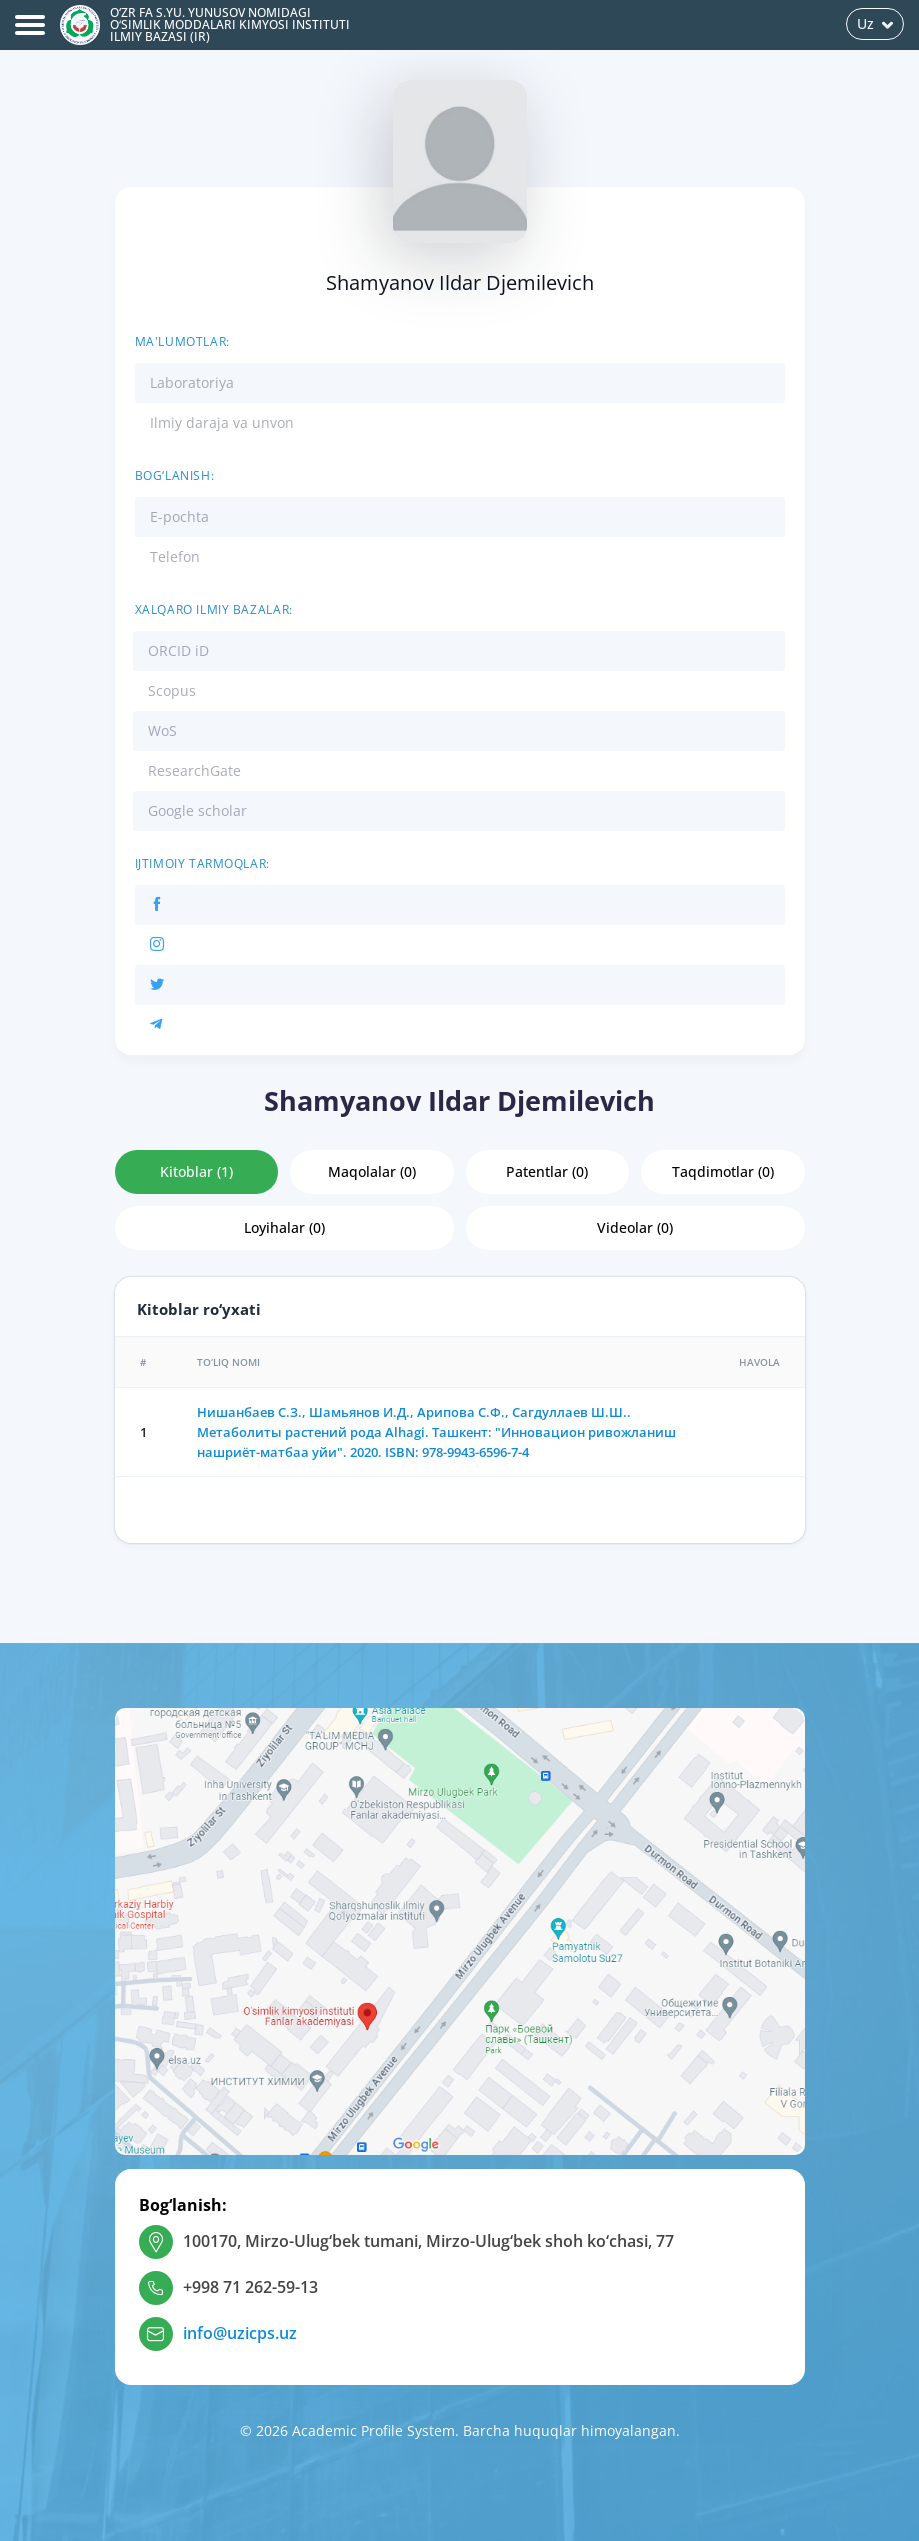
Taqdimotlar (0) (723, 1171)
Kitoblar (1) (196, 1171)
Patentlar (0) (547, 1171)
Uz (875, 23)
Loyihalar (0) (284, 1227)
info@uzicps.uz (240, 2333)
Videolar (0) (635, 1227)
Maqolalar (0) (372, 1171)
